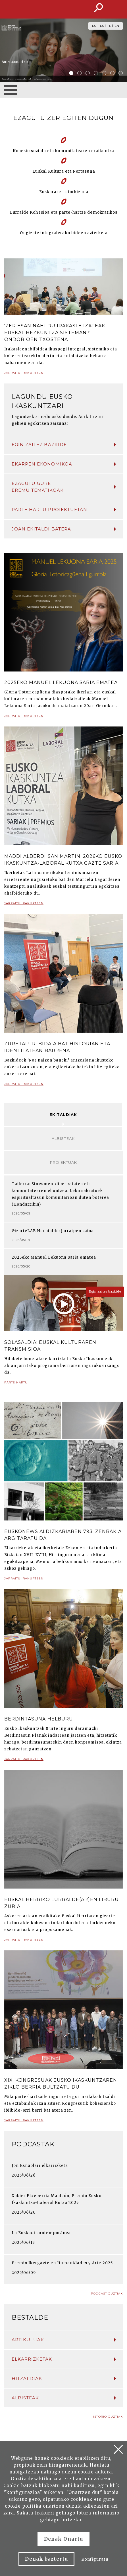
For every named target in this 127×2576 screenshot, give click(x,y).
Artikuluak (64, 2339)
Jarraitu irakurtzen (23, 375)
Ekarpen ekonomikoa (64, 464)
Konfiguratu (94, 2559)
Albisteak (63, 1138)
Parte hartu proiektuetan (64, 509)
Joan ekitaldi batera (64, 529)
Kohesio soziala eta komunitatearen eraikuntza (63, 150)
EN (117, 26)
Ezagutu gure (64, 487)
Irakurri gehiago (55, 2513)
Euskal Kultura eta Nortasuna (63, 171)
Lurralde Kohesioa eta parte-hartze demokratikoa (64, 212)
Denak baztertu (46, 2559)
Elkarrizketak (64, 2359)
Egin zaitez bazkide (64, 444)
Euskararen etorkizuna (63, 191)
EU (94, 26)
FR (109, 26)
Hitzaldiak (64, 2378)
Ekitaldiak (63, 1114)
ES (102, 26)
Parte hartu (16, 1384)
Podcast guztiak (107, 2293)
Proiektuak (63, 1162)
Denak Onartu (63, 2539)
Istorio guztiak (108, 2416)
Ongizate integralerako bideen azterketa (64, 232)
